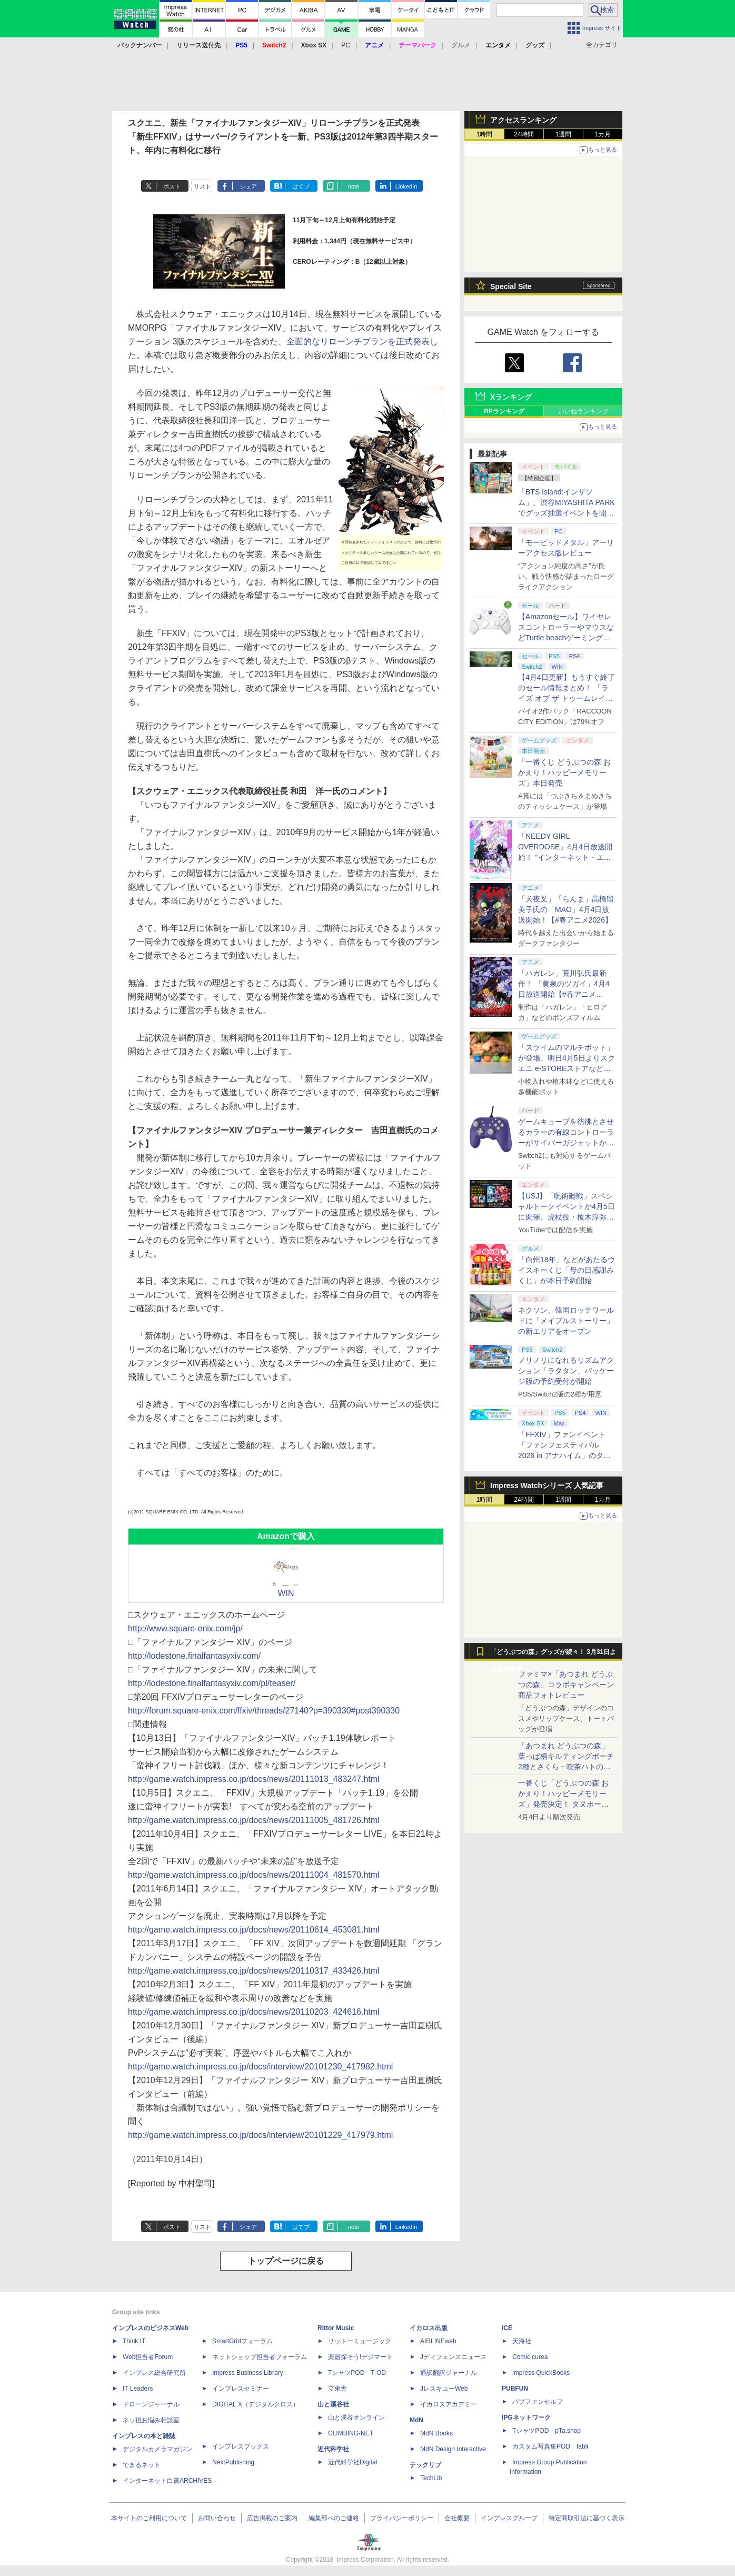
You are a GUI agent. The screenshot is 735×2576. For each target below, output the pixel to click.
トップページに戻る (286, 2260)
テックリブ (425, 2465)
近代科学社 (333, 2449)
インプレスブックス (240, 2446)
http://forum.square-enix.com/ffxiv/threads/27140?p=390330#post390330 (264, 1710)
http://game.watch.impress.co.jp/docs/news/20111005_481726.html (254, 1820)
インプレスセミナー (240, 2388)
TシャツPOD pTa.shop (546, 2430)
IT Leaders (138, 2388)
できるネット (142, 2465)
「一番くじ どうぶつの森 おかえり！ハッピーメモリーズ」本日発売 (564, 772)
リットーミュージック (359, 2341)
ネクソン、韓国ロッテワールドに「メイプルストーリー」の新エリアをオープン (566, 1320)
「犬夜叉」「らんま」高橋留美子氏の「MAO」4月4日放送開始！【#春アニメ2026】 (566, 909)
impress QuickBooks (541, 2372)
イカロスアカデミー (448, 2404)
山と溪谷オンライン (356, 2417)
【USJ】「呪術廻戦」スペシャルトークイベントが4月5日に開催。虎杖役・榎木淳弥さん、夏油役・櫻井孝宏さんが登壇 (566, 1217)
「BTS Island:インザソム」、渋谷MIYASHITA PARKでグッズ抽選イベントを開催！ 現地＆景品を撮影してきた (566, 513)
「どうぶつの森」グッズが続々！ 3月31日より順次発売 (553, 1654)
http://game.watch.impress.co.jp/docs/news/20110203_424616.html (254, 2011)
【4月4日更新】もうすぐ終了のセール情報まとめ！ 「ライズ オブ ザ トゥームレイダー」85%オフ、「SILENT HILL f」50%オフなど (566, 698)
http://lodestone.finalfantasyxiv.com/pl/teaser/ (211, 1683)
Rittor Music (335, 2328)
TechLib (431, 2478)
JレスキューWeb (444, 2388)
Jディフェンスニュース (453, 2357)
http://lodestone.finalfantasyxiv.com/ (194, 1655)
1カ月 (603, 134)
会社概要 (457, 2518)
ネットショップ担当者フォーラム (259, 2357)
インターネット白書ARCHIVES (167, 2480)
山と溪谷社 (333, 2404)
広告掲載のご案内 (272, 2518)
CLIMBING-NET (350, 2433)
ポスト (172, 186)
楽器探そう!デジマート (360, 2357)
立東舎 (337, 2388)
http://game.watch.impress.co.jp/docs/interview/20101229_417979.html (260, 2135)
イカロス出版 (429, 2328)
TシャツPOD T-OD (357, 2372)
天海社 (521, 2341)
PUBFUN (515, 2388)
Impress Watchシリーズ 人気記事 (546, 1485)
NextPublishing (233, 2462)
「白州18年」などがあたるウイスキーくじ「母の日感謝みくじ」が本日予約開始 (566, 1270)
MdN (416, 2420)
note (353, 186)
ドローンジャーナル (151, 2404)
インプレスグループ (509, 2518)
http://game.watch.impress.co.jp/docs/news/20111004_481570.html (254, 1874)
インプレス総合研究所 (154, 2372)
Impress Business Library (247, 2372)
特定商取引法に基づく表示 (586, 2518)
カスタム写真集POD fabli (550, 2446)
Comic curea (530, 2357)
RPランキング (504, 411)
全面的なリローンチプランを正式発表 (358, 341)
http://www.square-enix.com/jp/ (185, 1628)
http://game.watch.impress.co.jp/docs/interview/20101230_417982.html (260, 2066)
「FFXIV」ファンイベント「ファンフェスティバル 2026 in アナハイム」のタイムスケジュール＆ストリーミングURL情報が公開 (566, 1455)
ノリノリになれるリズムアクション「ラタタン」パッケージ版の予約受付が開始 (566, 1370)
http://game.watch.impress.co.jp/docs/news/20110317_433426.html (254, 1970)
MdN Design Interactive (453, 2449)
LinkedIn (406, 186)
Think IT (134, 2341)
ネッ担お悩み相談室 (151, 2420)
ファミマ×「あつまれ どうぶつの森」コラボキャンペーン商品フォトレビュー (566, 1684)
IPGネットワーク (526, 2417)
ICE (507, 2328)
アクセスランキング (523, 120)
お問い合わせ (217, 2518)
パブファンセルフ (537, 2401)
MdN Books (436, 2433)
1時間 (484, 134)
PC (345, 45)
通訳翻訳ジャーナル (448, 2372)
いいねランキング (583, 411)
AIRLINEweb (438, 2341)
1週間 (563, 134)
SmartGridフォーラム (242, 2341)
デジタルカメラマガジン (157, 2449)
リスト (202, 186)
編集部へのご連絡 (334, 2518)
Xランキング (511, 397)
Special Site (511, 286)
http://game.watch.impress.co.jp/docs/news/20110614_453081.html (254, 1929)
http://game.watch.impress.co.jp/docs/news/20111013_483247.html (254, 1779)
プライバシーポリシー (401, 2518)
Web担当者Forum (148, 2357)
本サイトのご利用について (149, 2518)
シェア (248, 186)
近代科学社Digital (352, 2462)
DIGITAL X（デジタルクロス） (255, 2404)
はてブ (301, 186)
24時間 (523, 134)
